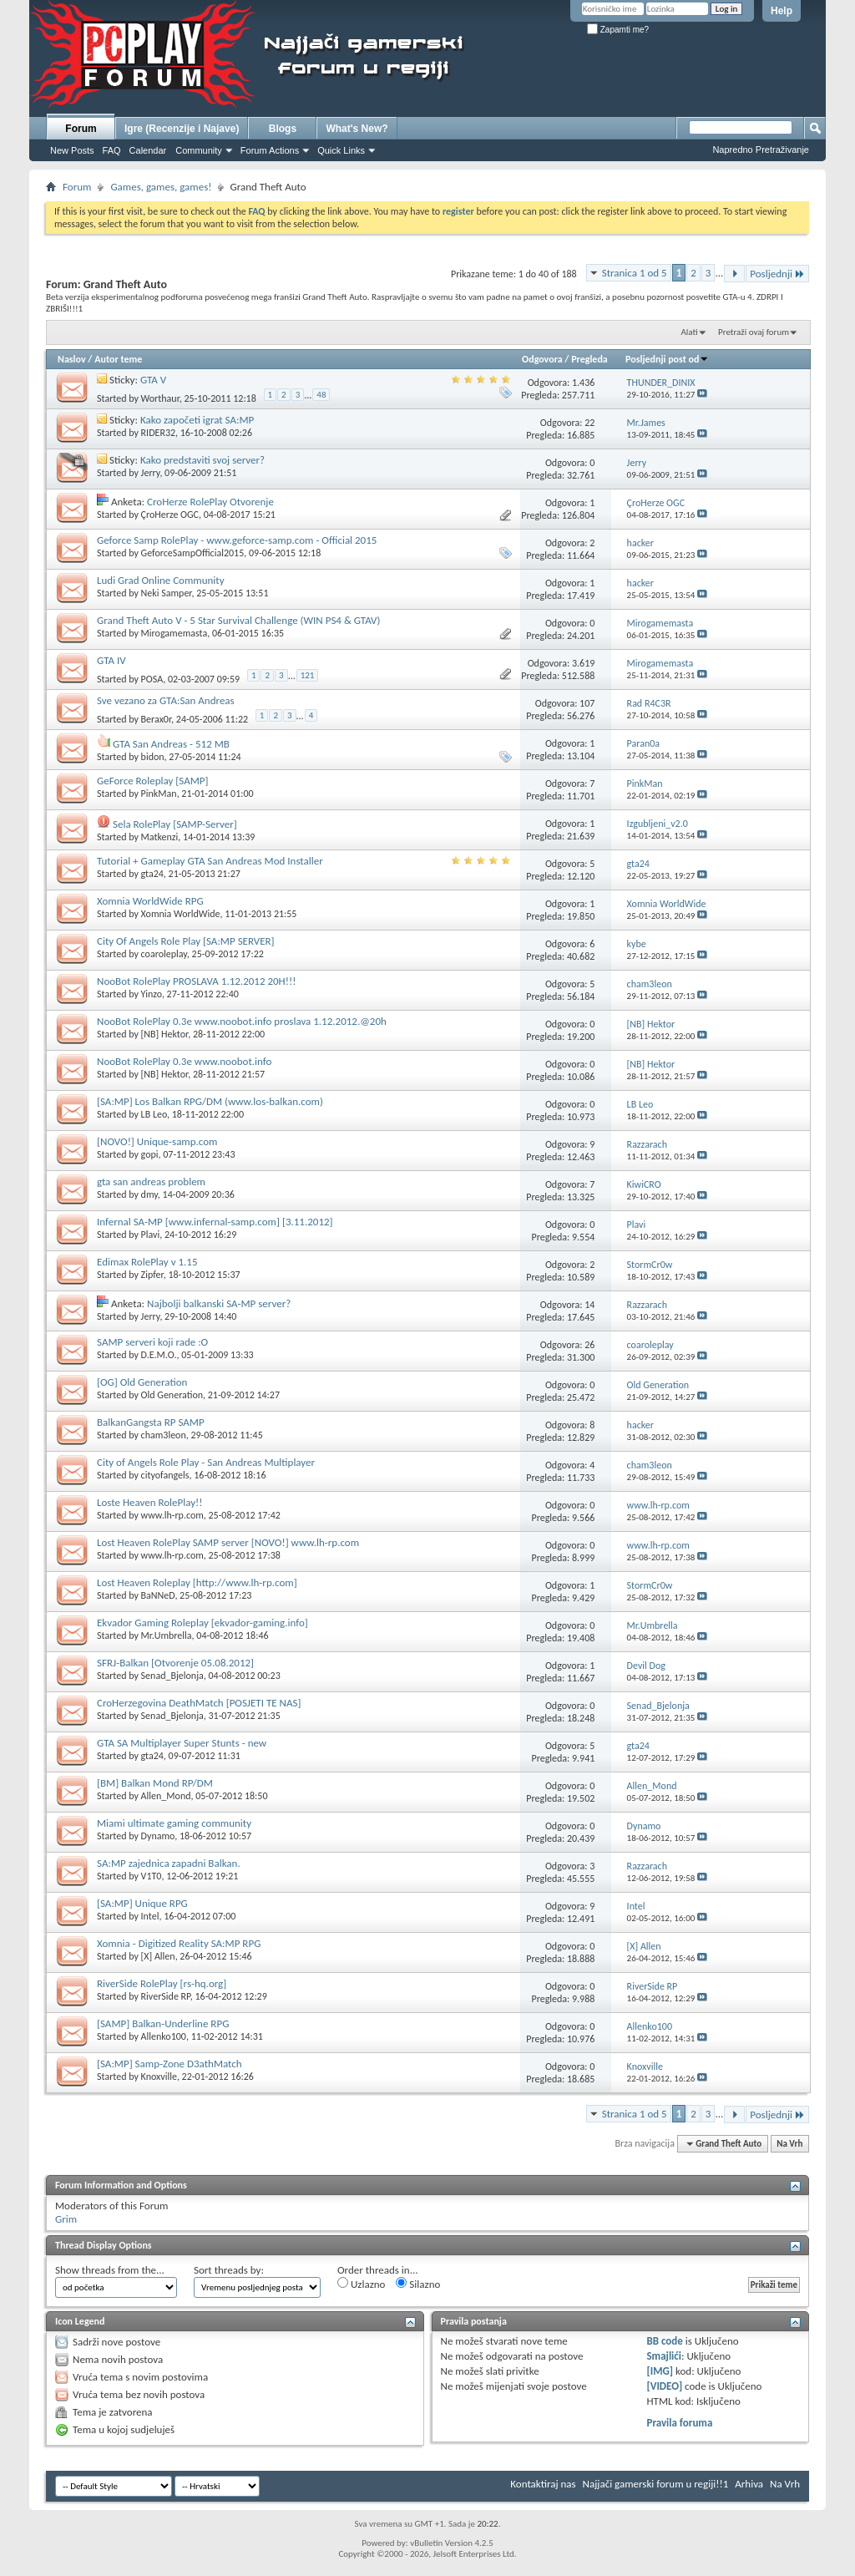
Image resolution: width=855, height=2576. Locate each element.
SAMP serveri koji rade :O (152, 1342)
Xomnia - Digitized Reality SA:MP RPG (179, 1943)
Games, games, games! (160, 186)
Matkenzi (160, 837)
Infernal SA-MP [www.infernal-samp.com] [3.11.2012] (215, 1221)
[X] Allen (158, 1956)
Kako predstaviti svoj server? (202, 460)
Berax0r (156, 719)
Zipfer (152, 1274)
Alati (688, 332)
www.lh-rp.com (172, 1515)
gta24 (152, 874)
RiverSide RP (165, 1996)
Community (198, 150)
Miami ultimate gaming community (174, 1823)
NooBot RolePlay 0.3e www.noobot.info (184, 1061)
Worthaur (160, 398)
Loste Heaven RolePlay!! (150, 1502)
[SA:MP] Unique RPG (142, 1903)
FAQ (112, 150)
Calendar (148, 150)
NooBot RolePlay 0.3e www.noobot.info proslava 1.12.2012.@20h (242, 1021)
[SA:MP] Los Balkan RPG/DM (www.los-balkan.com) (210, 1101)
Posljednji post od (667, 359)
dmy (149, 1194)
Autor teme (118, 359)
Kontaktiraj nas (542, 2483)
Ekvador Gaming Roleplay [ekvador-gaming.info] (202, 1622)
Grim (66, 2219)
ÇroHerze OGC (170, 514)
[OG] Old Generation (142, 1382)
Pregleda (589, 359)
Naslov (72, 359)
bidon (152, 757)
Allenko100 (163, 2036)
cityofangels (165, 1475)
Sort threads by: (229, 2270)
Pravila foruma (679, 2422)
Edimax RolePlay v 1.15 (147, 1261)
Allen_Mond (166, 1796)
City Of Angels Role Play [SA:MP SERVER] (186, 941)
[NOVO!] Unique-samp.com (157, 1141)
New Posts (72, 150)
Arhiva (749, 2483)
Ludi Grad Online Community (161, 580)
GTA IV (111, 660)
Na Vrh (789, 2143)
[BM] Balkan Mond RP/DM (155, 1783)
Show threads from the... (109, 2270)
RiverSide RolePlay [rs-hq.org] (161, 1983)
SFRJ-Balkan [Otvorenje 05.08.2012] (175, 1662)
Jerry (150, 473)
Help (781, 11)
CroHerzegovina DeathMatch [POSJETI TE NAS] (199, 1702)
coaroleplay (164, 954)
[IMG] (659, 2371)
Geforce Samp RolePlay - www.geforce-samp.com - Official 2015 (237, 540)
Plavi (150, 1234)
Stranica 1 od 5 (634, 272)
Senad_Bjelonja (172, 1675)
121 (308, 675)
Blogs (282, 128)
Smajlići (663, 2356)
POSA (152, 679)
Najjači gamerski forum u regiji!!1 (656, 2483)
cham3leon (163, 1435)
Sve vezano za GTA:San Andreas (166, 700)
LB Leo (154, 1114)
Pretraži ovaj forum (753, 332)
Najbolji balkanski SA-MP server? (219, 1303)
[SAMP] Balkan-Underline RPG (163, 2023)
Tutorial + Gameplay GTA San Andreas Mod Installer (210, 860)
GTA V (153, 379)
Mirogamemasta (174, 633)
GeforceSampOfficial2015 (193, 553)
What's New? (356, 128)
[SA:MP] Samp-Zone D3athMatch (169, 2063)
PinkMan (159, 793)
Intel (150, 1916)
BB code (664, 2341)
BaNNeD (158, 1595)
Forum (80, 128)
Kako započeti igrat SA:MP (197, 419)
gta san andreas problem (151, 1181)
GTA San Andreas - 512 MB (171, 744)
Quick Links (341, 150)
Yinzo (151, 994)
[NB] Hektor (165, 1034)
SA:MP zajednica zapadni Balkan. (168, 1863)
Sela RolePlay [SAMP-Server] (175, 824)
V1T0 (151, 1876)
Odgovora (542, 359)
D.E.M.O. (159, 1355)
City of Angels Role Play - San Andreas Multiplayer (206, 1462)
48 (321, 394)
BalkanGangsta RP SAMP (151, 1422)
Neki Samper (166, 593)
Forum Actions (269, 150)
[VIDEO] (664, 2386)
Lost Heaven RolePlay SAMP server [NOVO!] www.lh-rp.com (228, 1542)
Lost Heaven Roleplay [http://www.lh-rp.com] (197, 1582)
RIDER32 (158, 433)
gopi (150, 1154)
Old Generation (172, 1395)
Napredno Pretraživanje (760, 150)
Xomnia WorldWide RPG (150, 901)
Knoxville (159, 2076)
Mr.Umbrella (166, 1635)
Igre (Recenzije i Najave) (181, 128)
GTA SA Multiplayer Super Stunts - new (181, 1743)
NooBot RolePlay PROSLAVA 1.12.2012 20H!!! (196, 981)
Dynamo (158, 1836)
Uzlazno (361, 2283)
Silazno (418, 2283)
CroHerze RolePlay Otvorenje (210, 501)
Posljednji (777, 273)
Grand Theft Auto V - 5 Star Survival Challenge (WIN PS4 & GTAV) (238, 620)
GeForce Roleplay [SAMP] (153, 780)
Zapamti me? (618, 29)
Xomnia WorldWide (180, 914)
